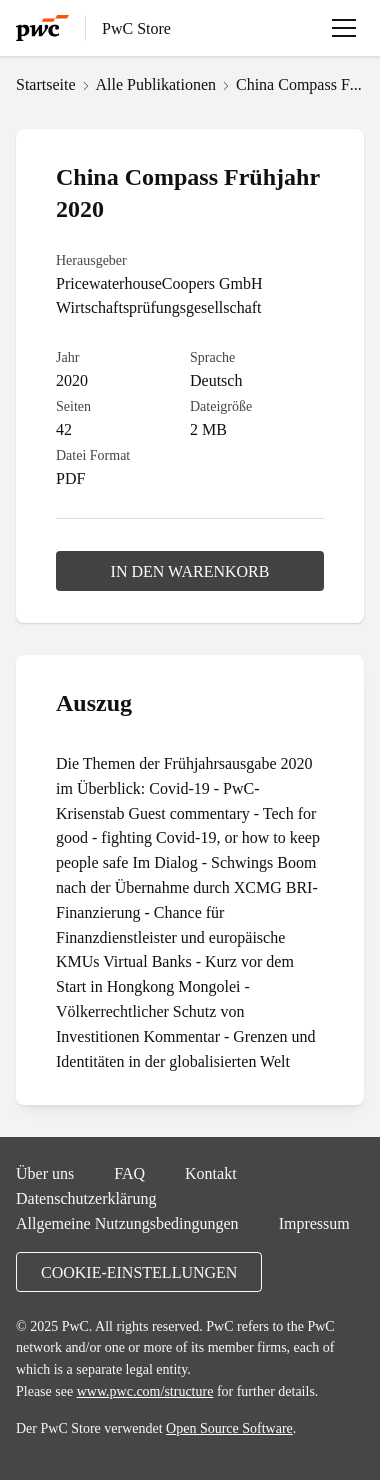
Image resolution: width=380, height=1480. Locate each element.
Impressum (314, 1223)
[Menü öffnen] (344, 28)
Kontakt (211, 1173)
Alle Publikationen (156, 84)
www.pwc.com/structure (145, 1391)
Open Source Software (229, 1428)
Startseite (46, 84)
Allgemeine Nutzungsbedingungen (127, 1223)
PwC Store (136, 28)
